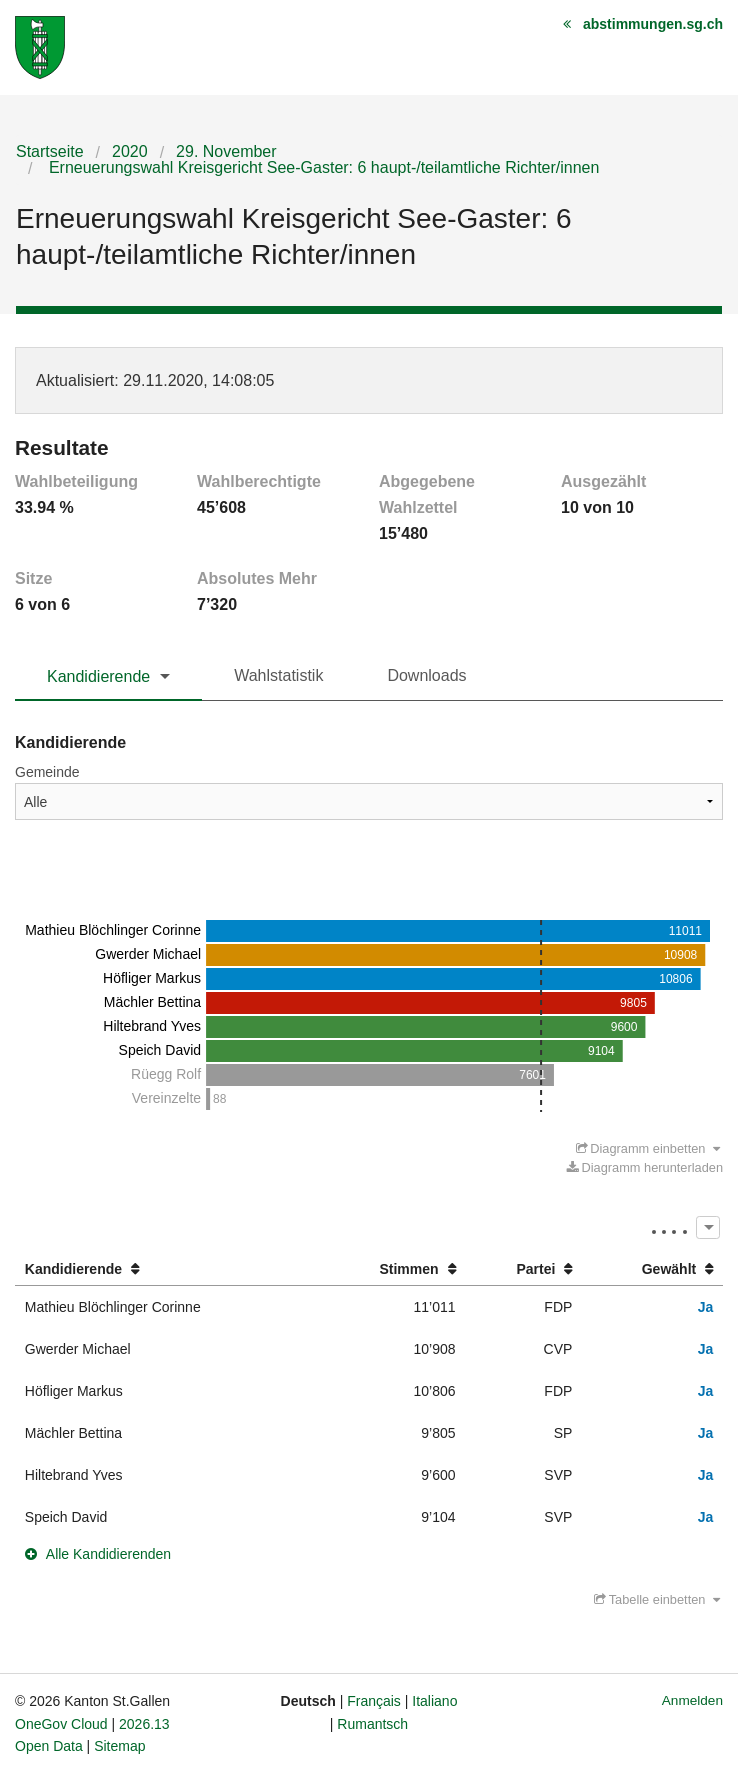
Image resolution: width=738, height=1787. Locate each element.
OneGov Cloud (61, 1724)
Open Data (49, 1746)
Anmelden (692, 1700)
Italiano (434, 1701)
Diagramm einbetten (648, 1148)
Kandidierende (98, 676)
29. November (226, 151)
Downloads (426, 675)
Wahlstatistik (278, 675)
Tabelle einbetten (657, 1599)
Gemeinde (47, 772)
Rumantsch (372, 1724)
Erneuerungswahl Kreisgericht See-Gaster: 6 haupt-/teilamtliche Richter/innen (321, 167)
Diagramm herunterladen (645, 1167)
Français (374, 1701)
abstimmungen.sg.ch (653, 24)
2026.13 (144, 1724)
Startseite (50, 151)
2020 (130, 151)
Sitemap (119, 1746)
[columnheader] (166, 1269)
